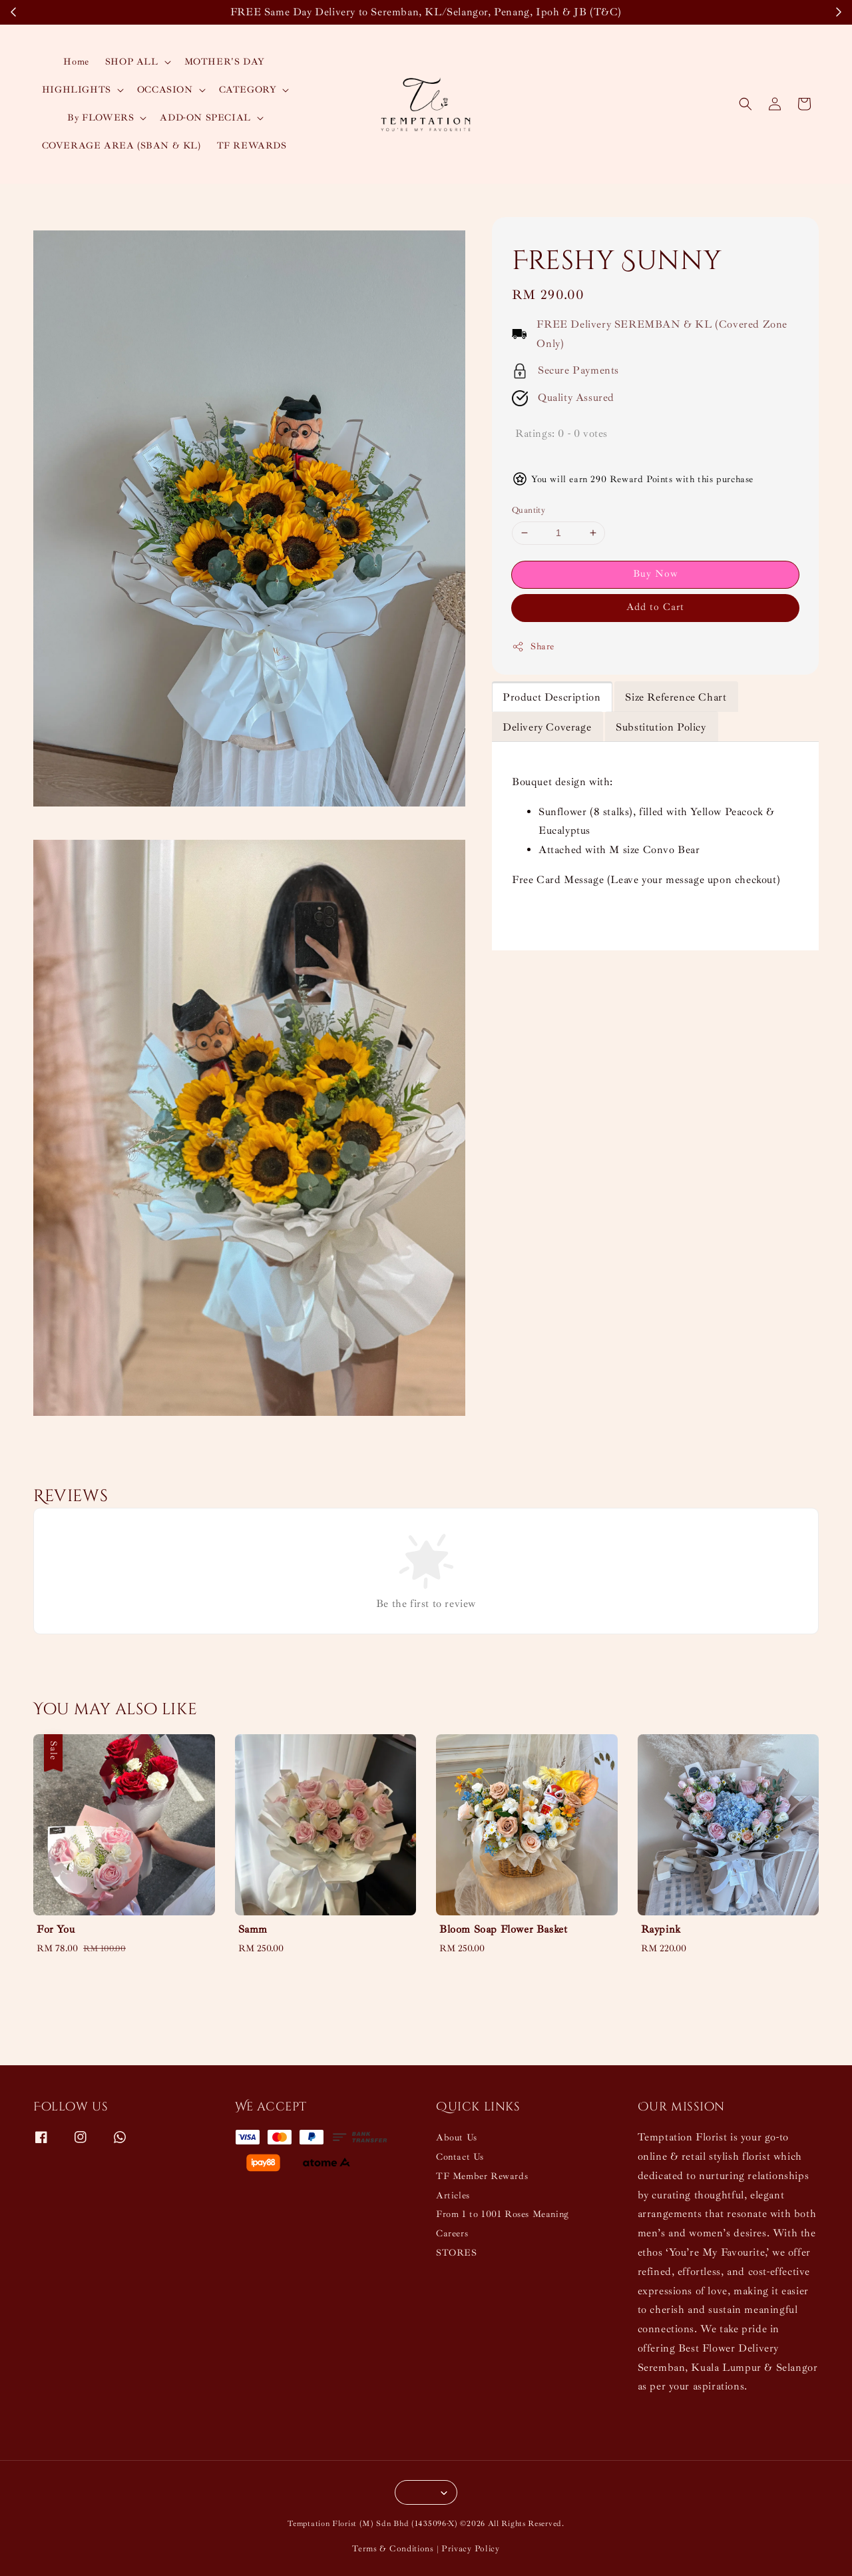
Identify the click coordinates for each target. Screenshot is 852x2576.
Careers (452, 2233)
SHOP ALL (131, 61)
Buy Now (655, 573)
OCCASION (165, 89)
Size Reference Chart (675, 697)
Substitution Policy (661, 727)
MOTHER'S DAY (224, 61)
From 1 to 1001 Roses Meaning (502, 2214)
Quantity (528, 510)
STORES (456, 2252)
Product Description (551, 697)
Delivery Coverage (547, 727)
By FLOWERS (100, 117)
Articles (453, 2195)
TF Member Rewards (482, 2176)
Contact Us (460, 2156)
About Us (456, 2137)
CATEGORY (248, 89)
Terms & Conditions (393, 2548)
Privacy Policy (470, 2548)
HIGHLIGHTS (76, 89)
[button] (745, 104)
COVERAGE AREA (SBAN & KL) (121, 145)
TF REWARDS (252, 145)
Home (76, 61)
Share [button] (533, 647)
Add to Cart (655, 607)
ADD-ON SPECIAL (205, 117)
